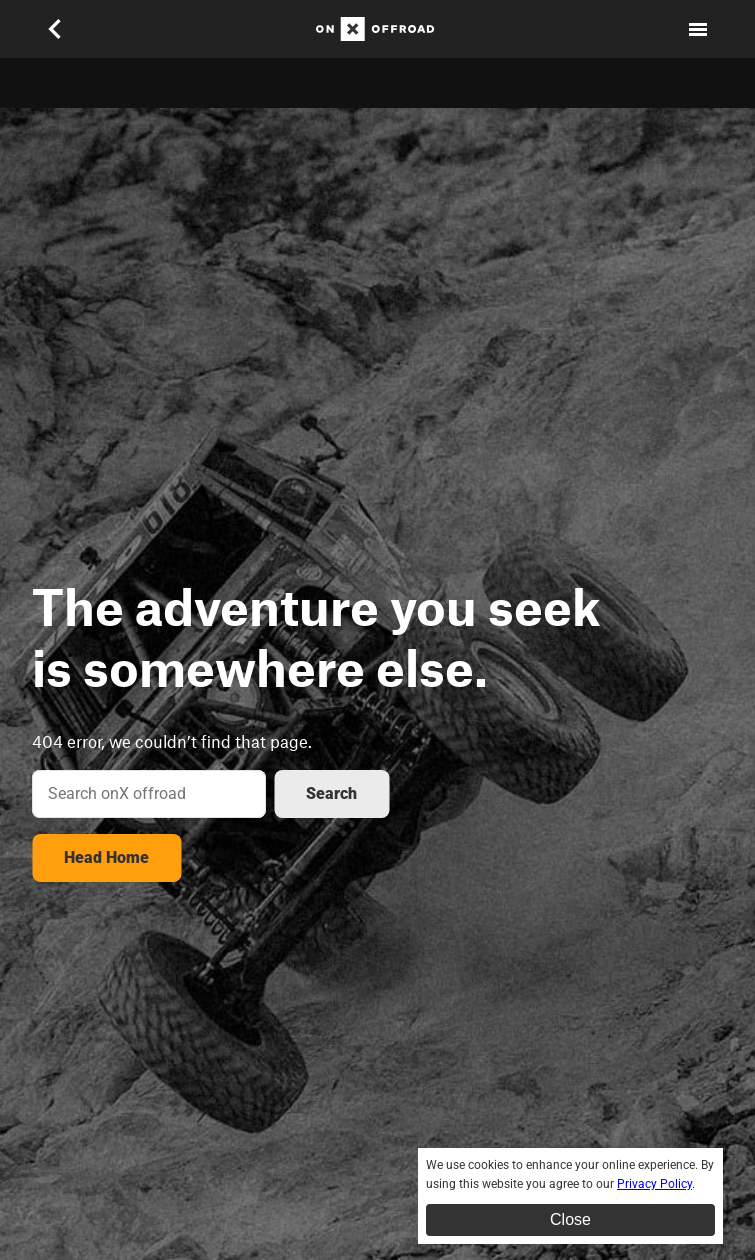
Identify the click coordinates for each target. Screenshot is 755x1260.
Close (570, 1219)
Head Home (106, 857)
